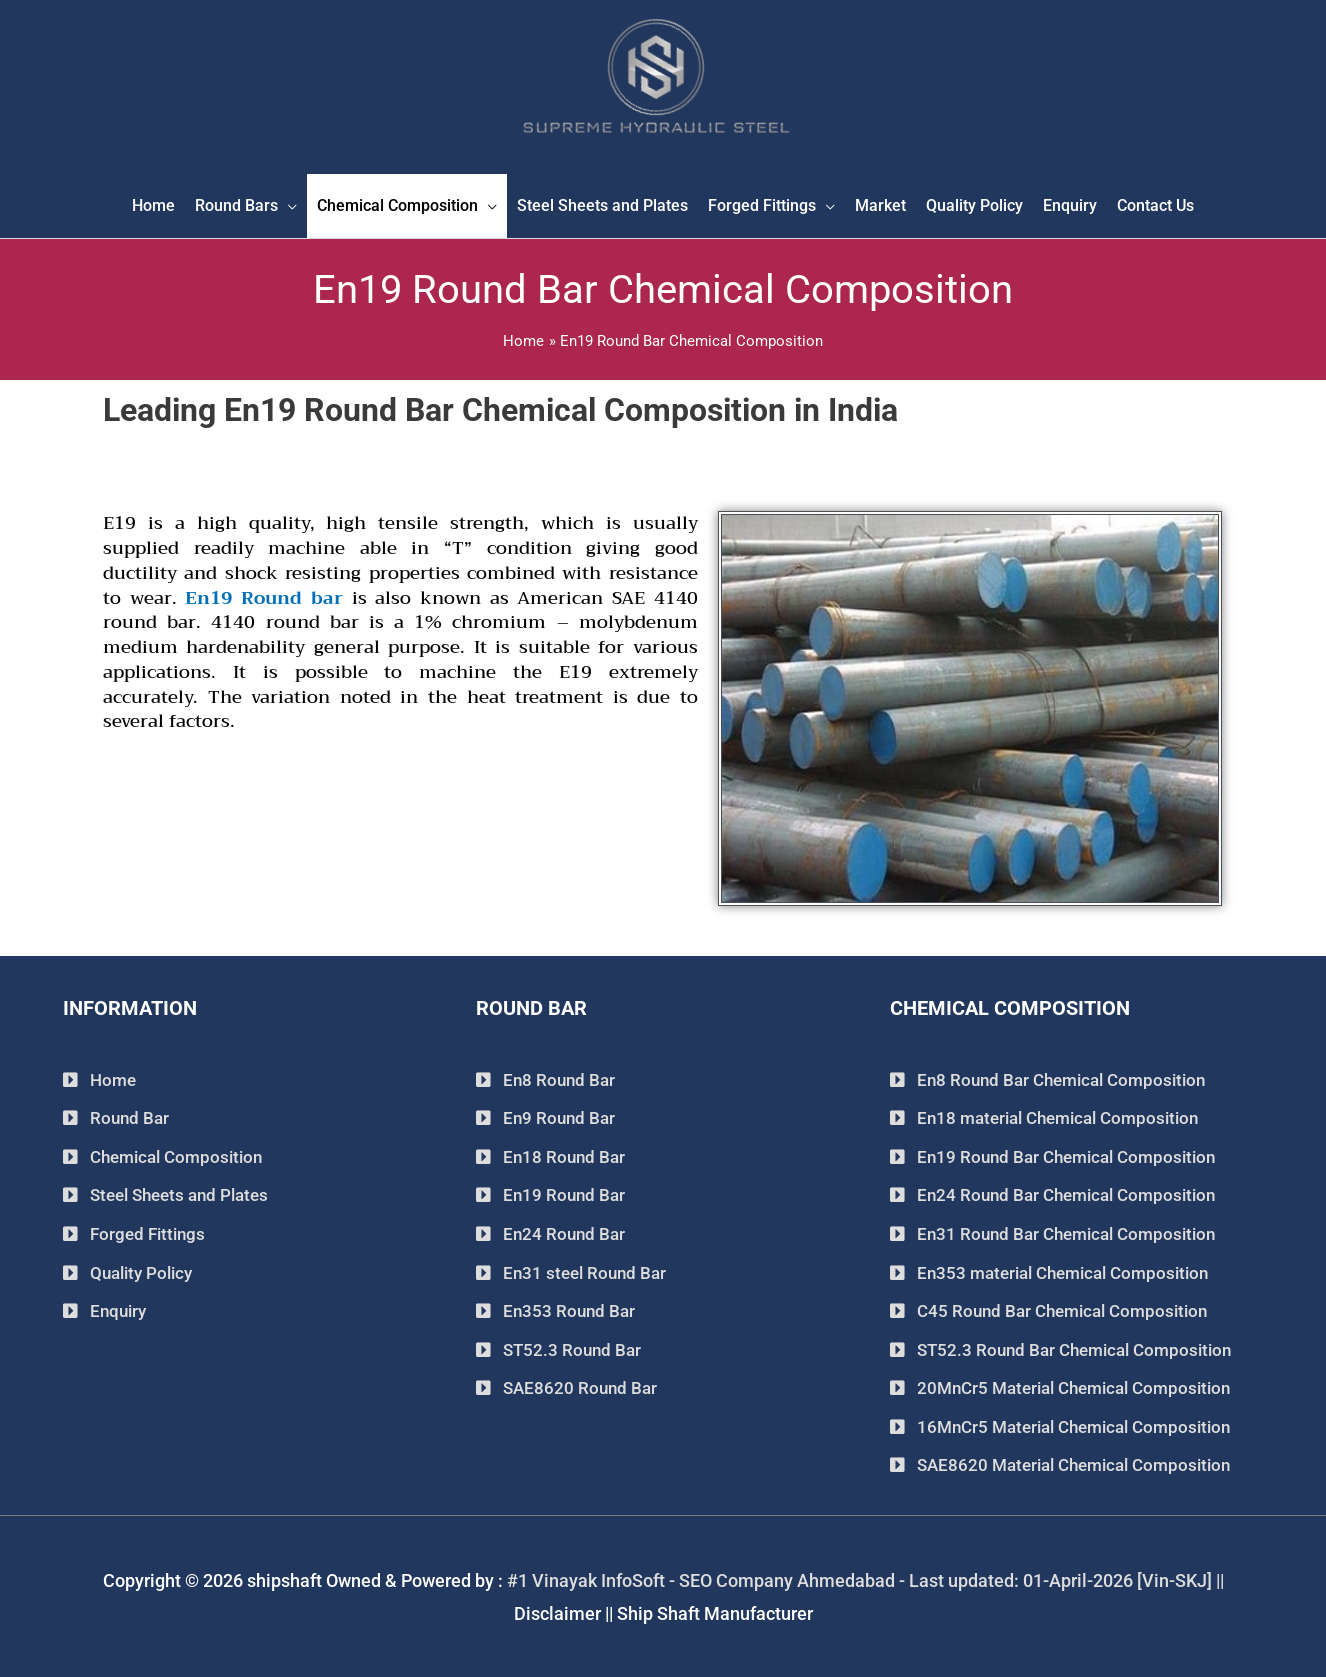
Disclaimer (557, 1611)
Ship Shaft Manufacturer (715, 1611)
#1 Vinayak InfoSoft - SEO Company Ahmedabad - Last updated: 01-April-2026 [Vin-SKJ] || (865, 1578)
